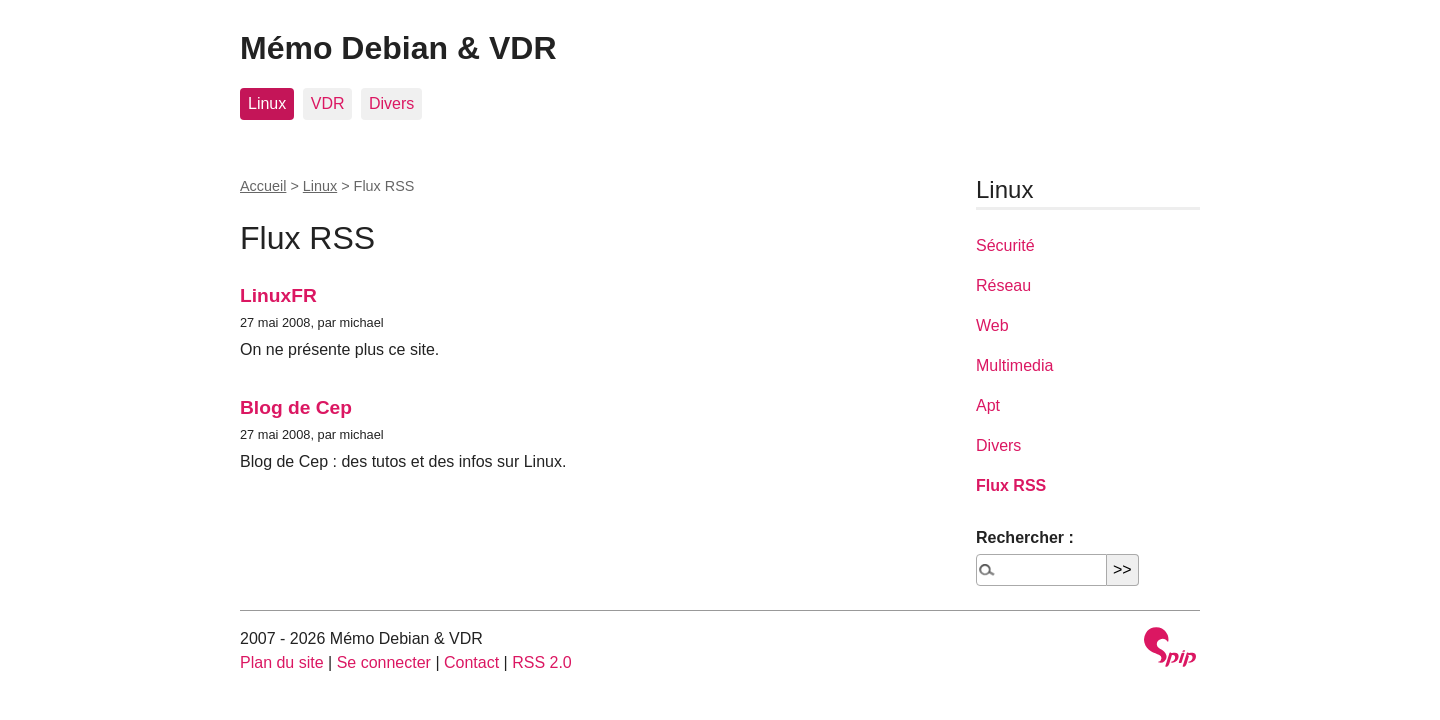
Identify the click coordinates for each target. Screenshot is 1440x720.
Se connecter (384, 662)
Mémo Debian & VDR (398, 48)
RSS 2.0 (542, 662)
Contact (471, 662)
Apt (988, 405)
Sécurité (1005, 245)
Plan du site (282, 662)
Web (992, 325)
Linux (267, 103)
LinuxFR (278, 295)
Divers (391, 103)
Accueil (263, 186)
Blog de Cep (296, 407)
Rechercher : (1025, 537)
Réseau (1003, 285)
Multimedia (1014, 365)
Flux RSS (1011, 485)
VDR (328, 103)
